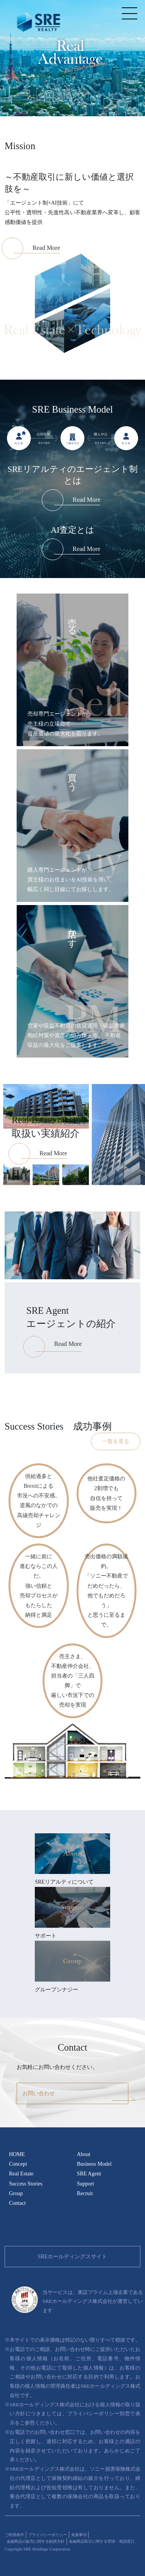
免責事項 (79, 2535)
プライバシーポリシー (47, 2535)
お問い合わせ (38, 2093)
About (83, 2154)
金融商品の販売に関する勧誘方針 (36, 2541)
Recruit (85, 2193)
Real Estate (21, 2174)
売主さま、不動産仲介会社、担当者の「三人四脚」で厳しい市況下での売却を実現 (72, 1681)
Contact (17, 2203)
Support (85, 2184)
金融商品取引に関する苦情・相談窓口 (102, 2541)
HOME (17, 2154)
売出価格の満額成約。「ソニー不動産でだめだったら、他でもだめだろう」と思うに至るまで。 (106, 1591)
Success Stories (26, 2184)
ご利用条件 (14, 2535)
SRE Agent (89, 2174)
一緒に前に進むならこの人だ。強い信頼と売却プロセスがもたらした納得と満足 (39, 1586)
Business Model (94, 2164)
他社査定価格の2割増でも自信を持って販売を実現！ (106, 1493)
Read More (87, 499)
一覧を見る (115, 1441)
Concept (18, 2164)
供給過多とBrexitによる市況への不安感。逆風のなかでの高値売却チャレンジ (38, 1500)
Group (16, 2193)
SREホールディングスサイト (72, 2256)
